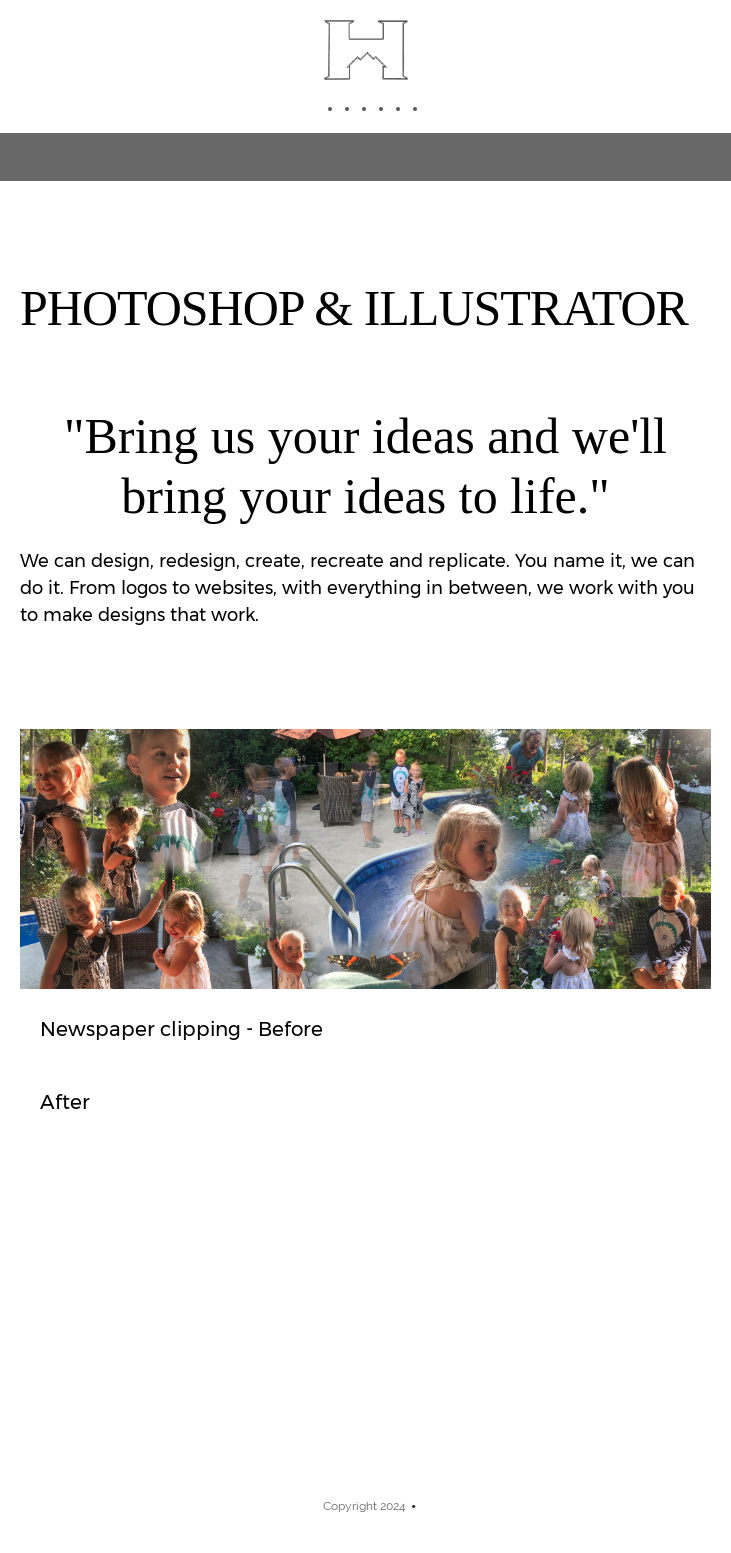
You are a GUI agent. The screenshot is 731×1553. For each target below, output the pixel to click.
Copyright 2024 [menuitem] (364, 1506)
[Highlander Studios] (366, 50)
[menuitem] (324, 109)
